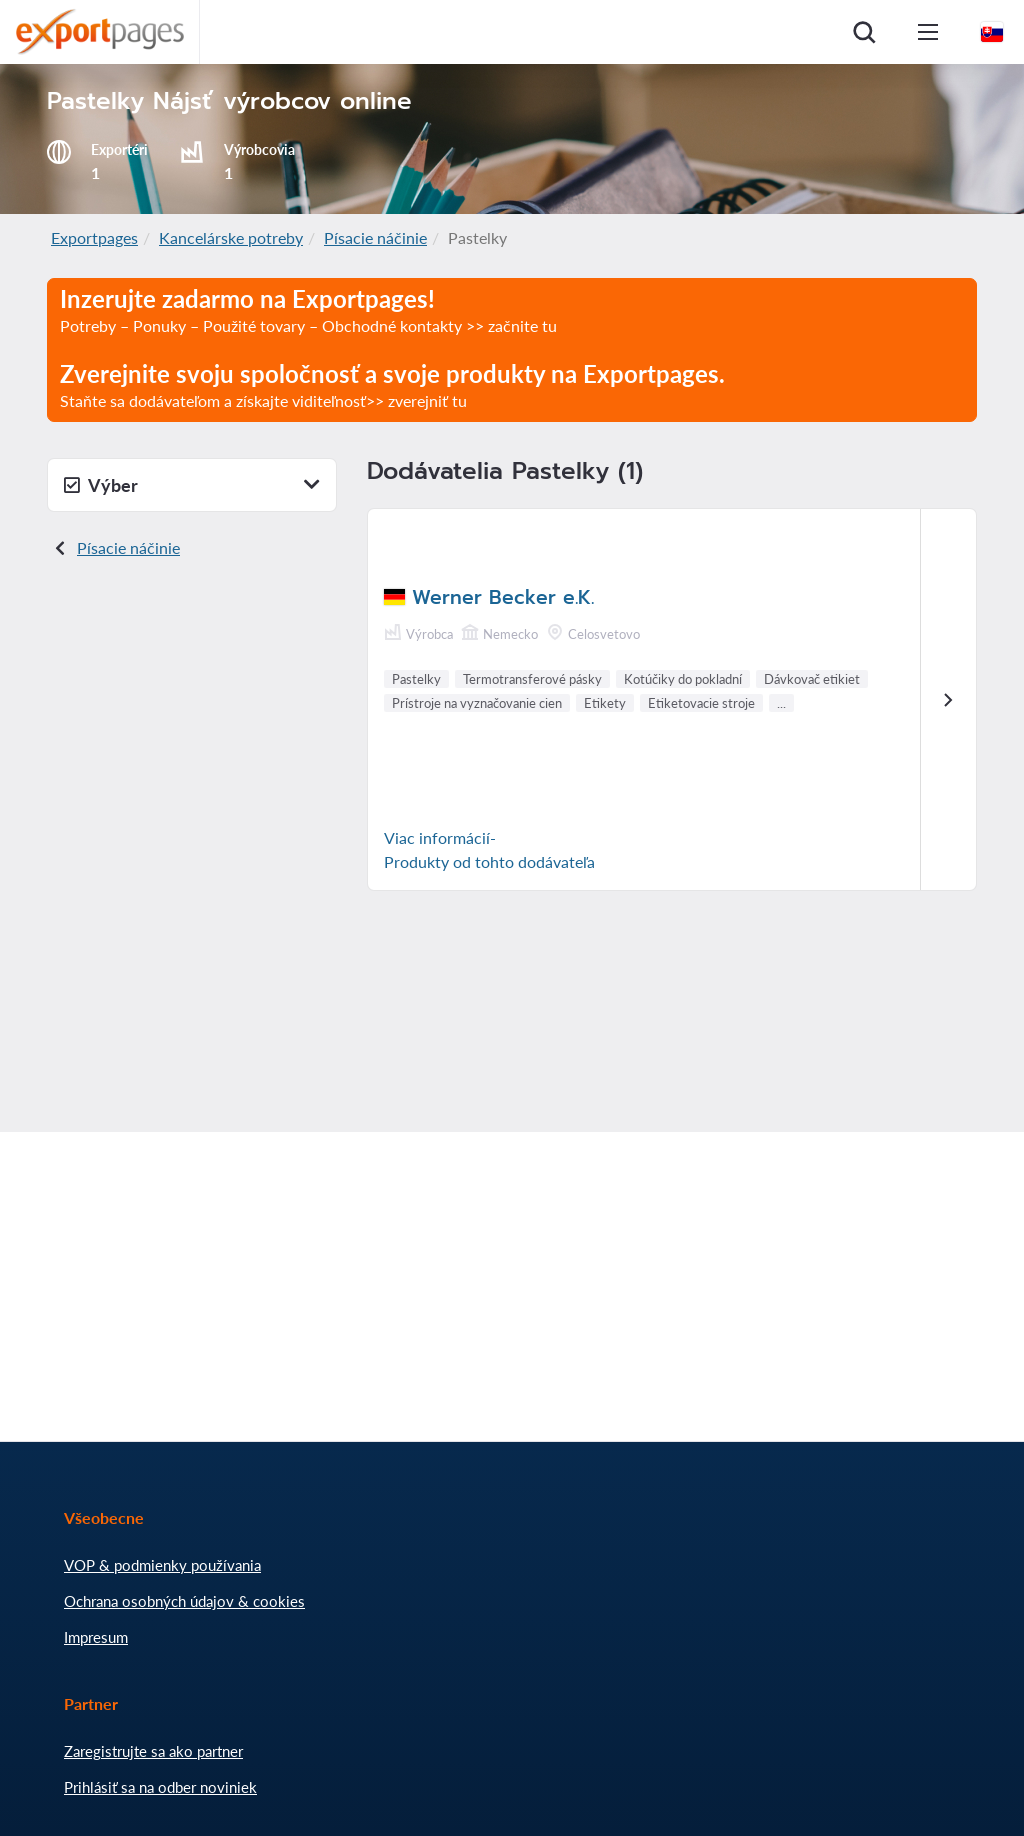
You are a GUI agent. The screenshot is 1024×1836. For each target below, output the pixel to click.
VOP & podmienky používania (162, 1565)
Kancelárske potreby (231, 237)
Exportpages (94, 237)
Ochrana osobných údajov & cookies (184, 1601)
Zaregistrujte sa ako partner (153, 1751)
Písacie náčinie (375, 237)
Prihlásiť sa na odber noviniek (160, 1787)
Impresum (96, 1637)
